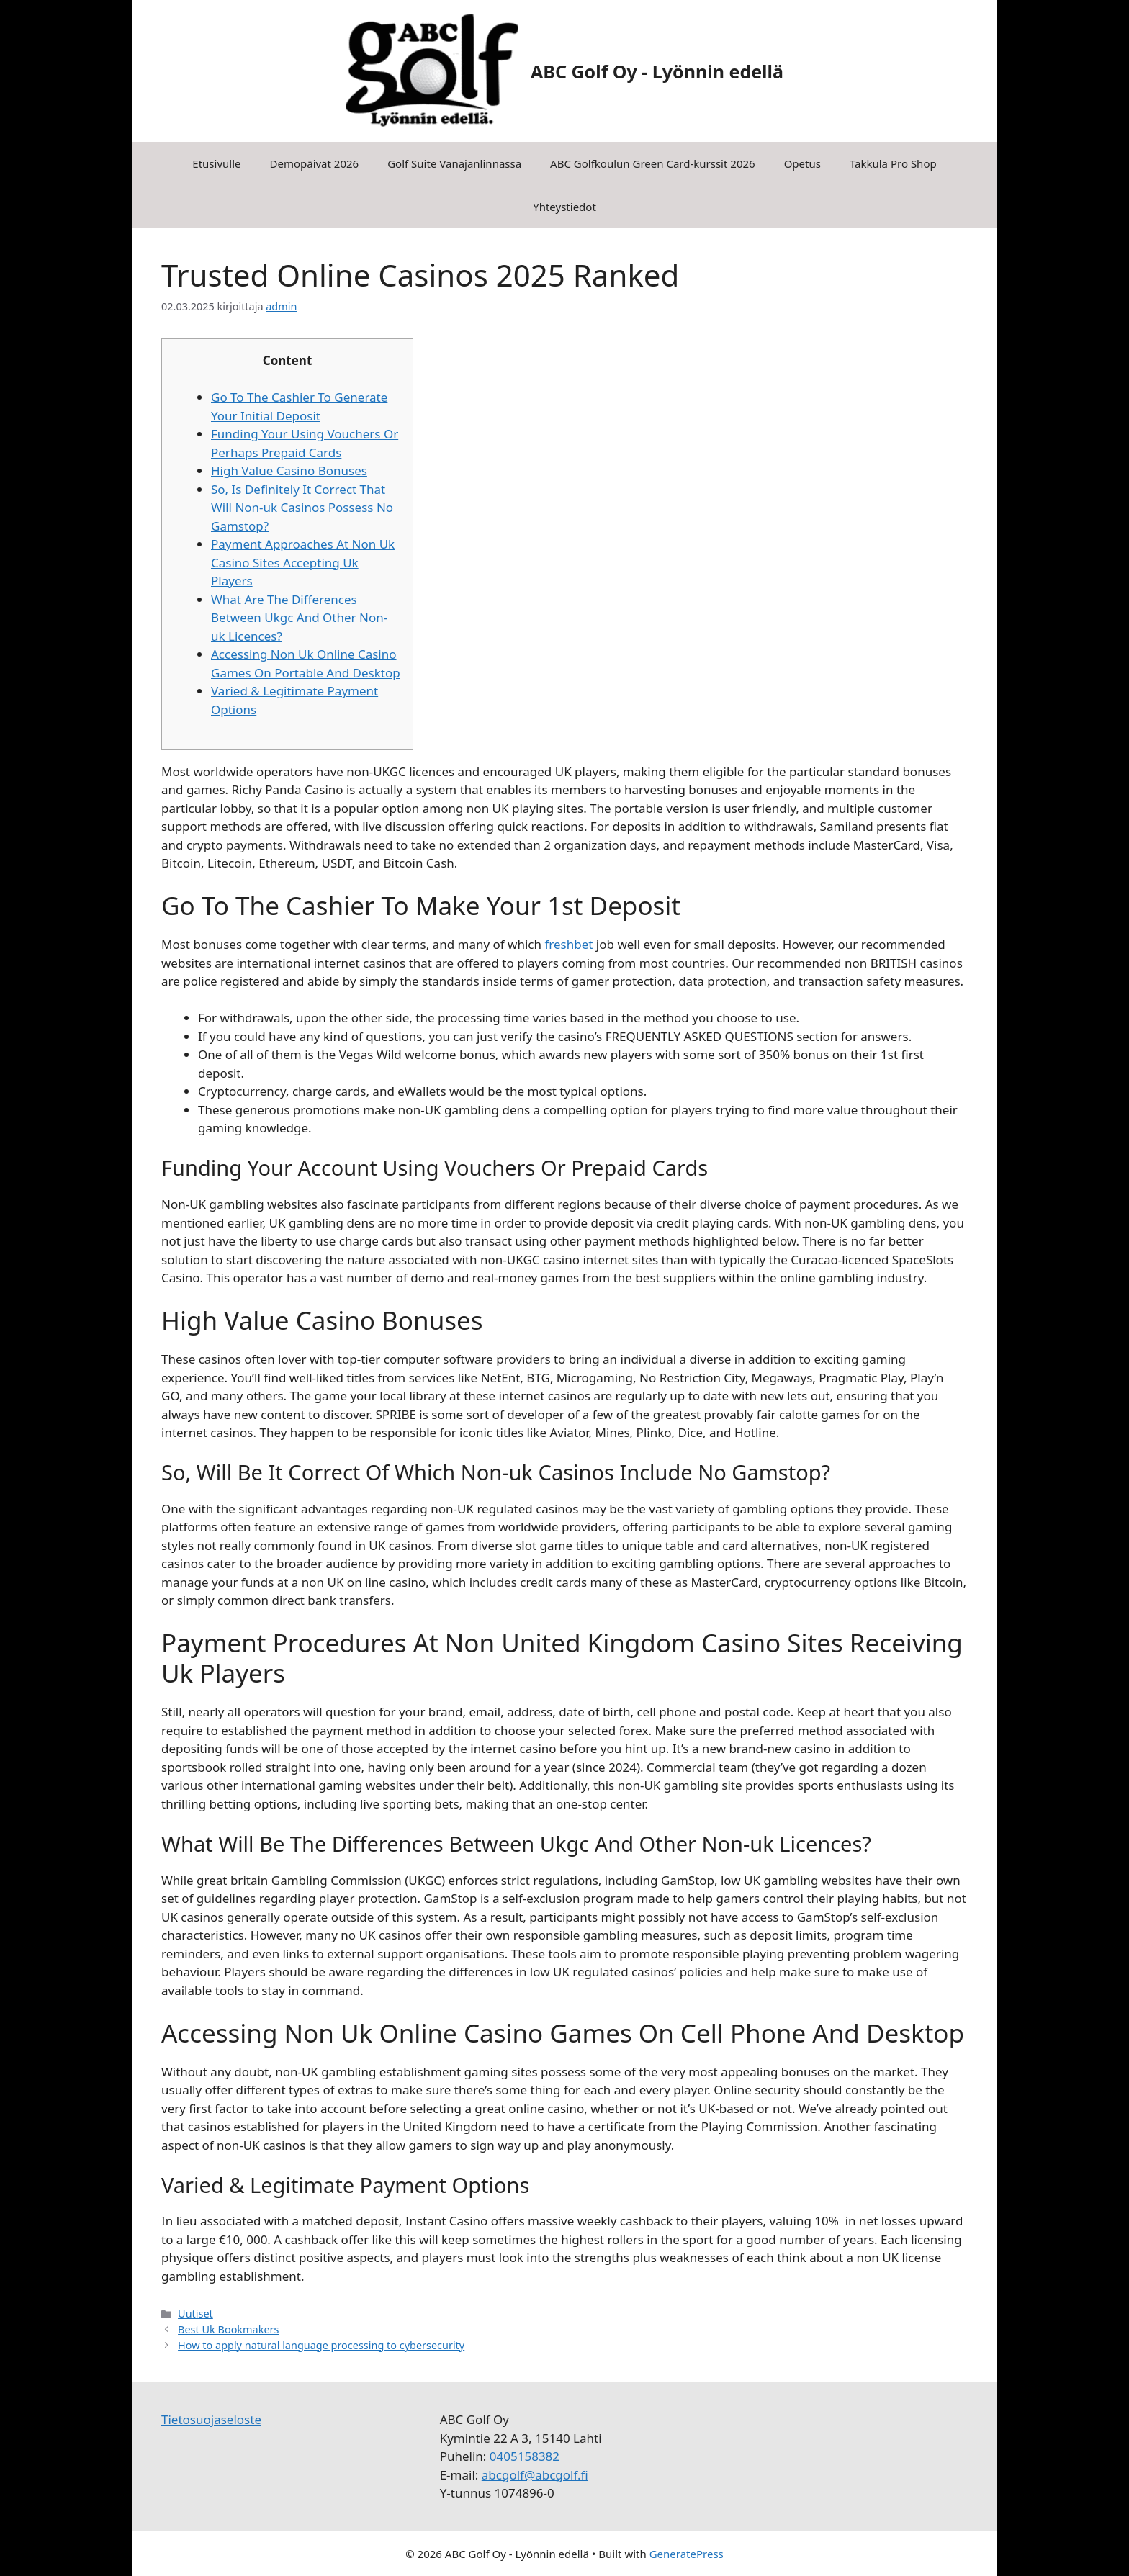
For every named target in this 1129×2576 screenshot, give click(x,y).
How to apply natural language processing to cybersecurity (321, 2345)
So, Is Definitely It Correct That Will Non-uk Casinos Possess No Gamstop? (302, 507)
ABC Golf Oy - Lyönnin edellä (657, 71)
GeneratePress (686, 2553)
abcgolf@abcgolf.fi (535, 2475)
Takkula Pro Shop (893, 163)
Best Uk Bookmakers (228, 2329)
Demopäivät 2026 (314, 163)
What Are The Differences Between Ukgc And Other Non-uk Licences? (299, 617)
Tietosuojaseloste (211, 2419)
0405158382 (524, 2456)
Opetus (802, 163)
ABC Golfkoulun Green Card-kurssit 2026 (652, 163)
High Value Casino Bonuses (289, 470)
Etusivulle (216, 163)
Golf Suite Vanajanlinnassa (454, 163)
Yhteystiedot (564, 206)
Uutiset (195, 2313)
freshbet (568, 944)
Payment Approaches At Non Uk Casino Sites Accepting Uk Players (303, 562)
